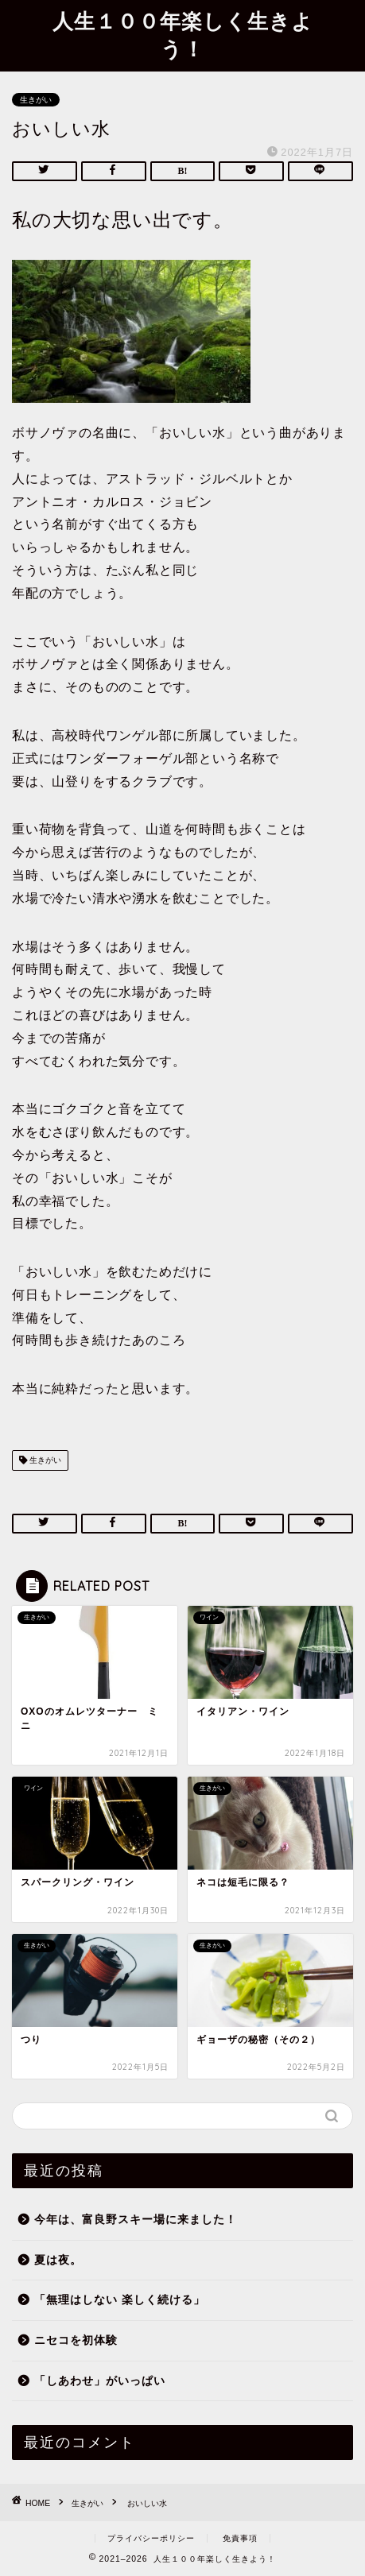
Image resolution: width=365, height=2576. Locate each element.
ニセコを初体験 (76, 2340)
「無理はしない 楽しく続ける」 (119, 2300)
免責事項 (240, 2538)
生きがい (36, 99)
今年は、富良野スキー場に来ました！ (135, 2220)
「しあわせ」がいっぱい (99, 2381)
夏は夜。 (58, 2260)
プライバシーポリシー (151, 2538)
